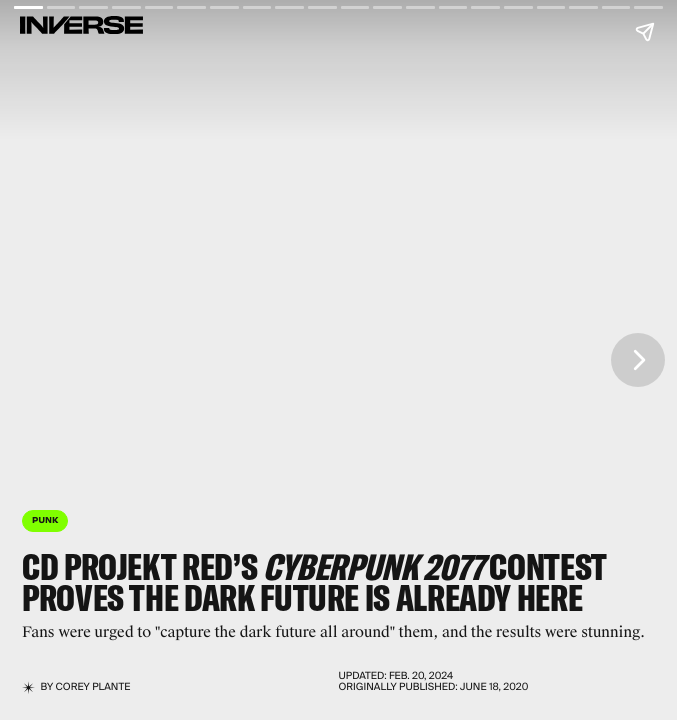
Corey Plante (93, 687)
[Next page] (638, 360)
